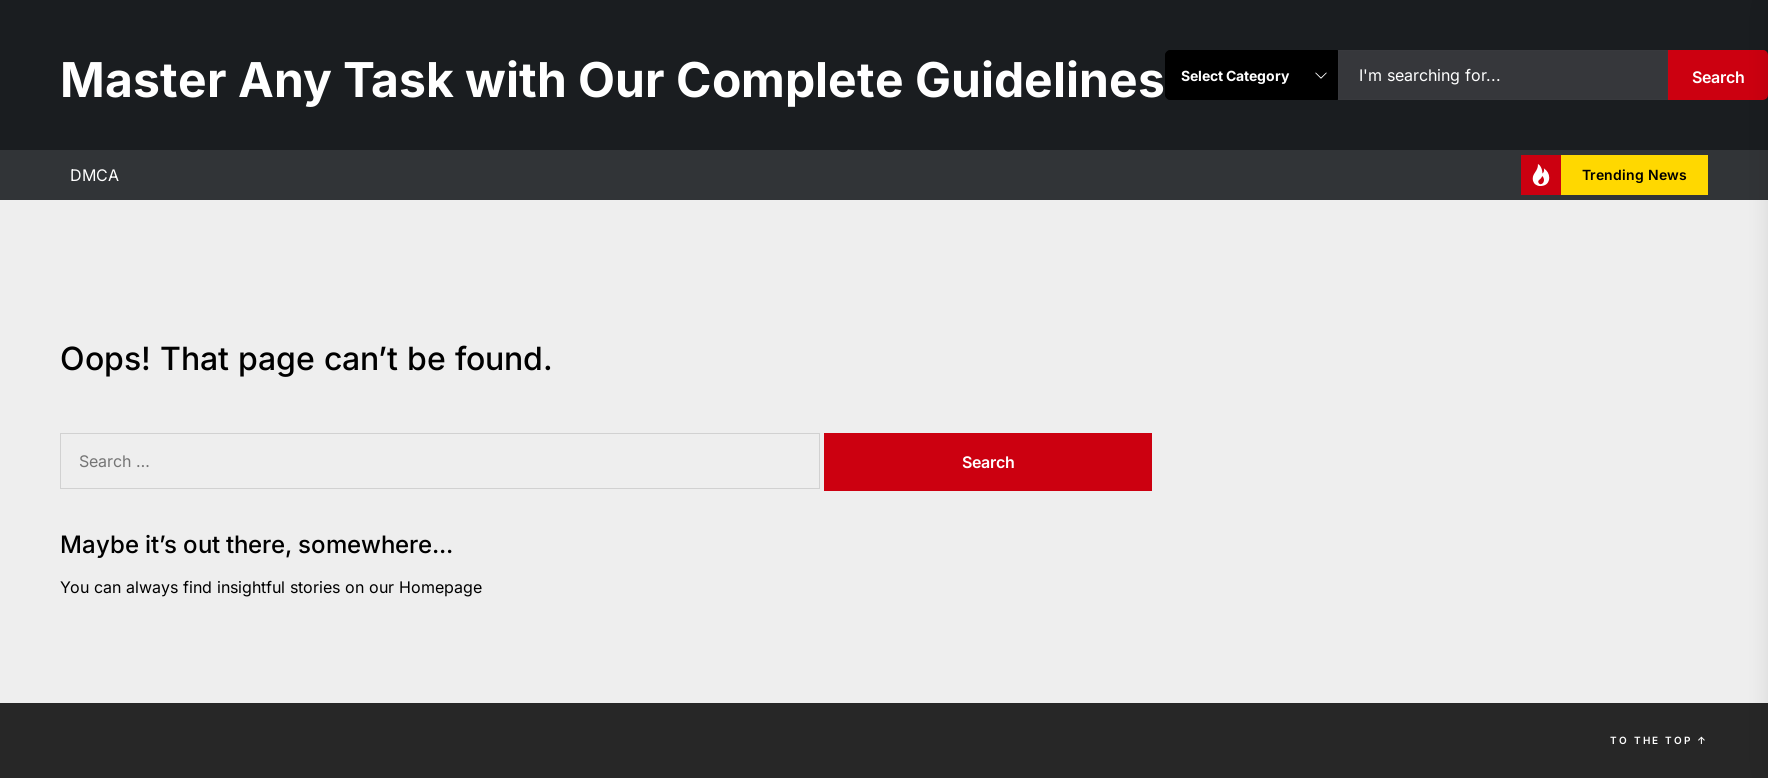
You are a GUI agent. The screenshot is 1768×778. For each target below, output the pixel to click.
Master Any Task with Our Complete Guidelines (612, 79)
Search (1718, 77)
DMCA (94, 175)
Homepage (440, 587)
